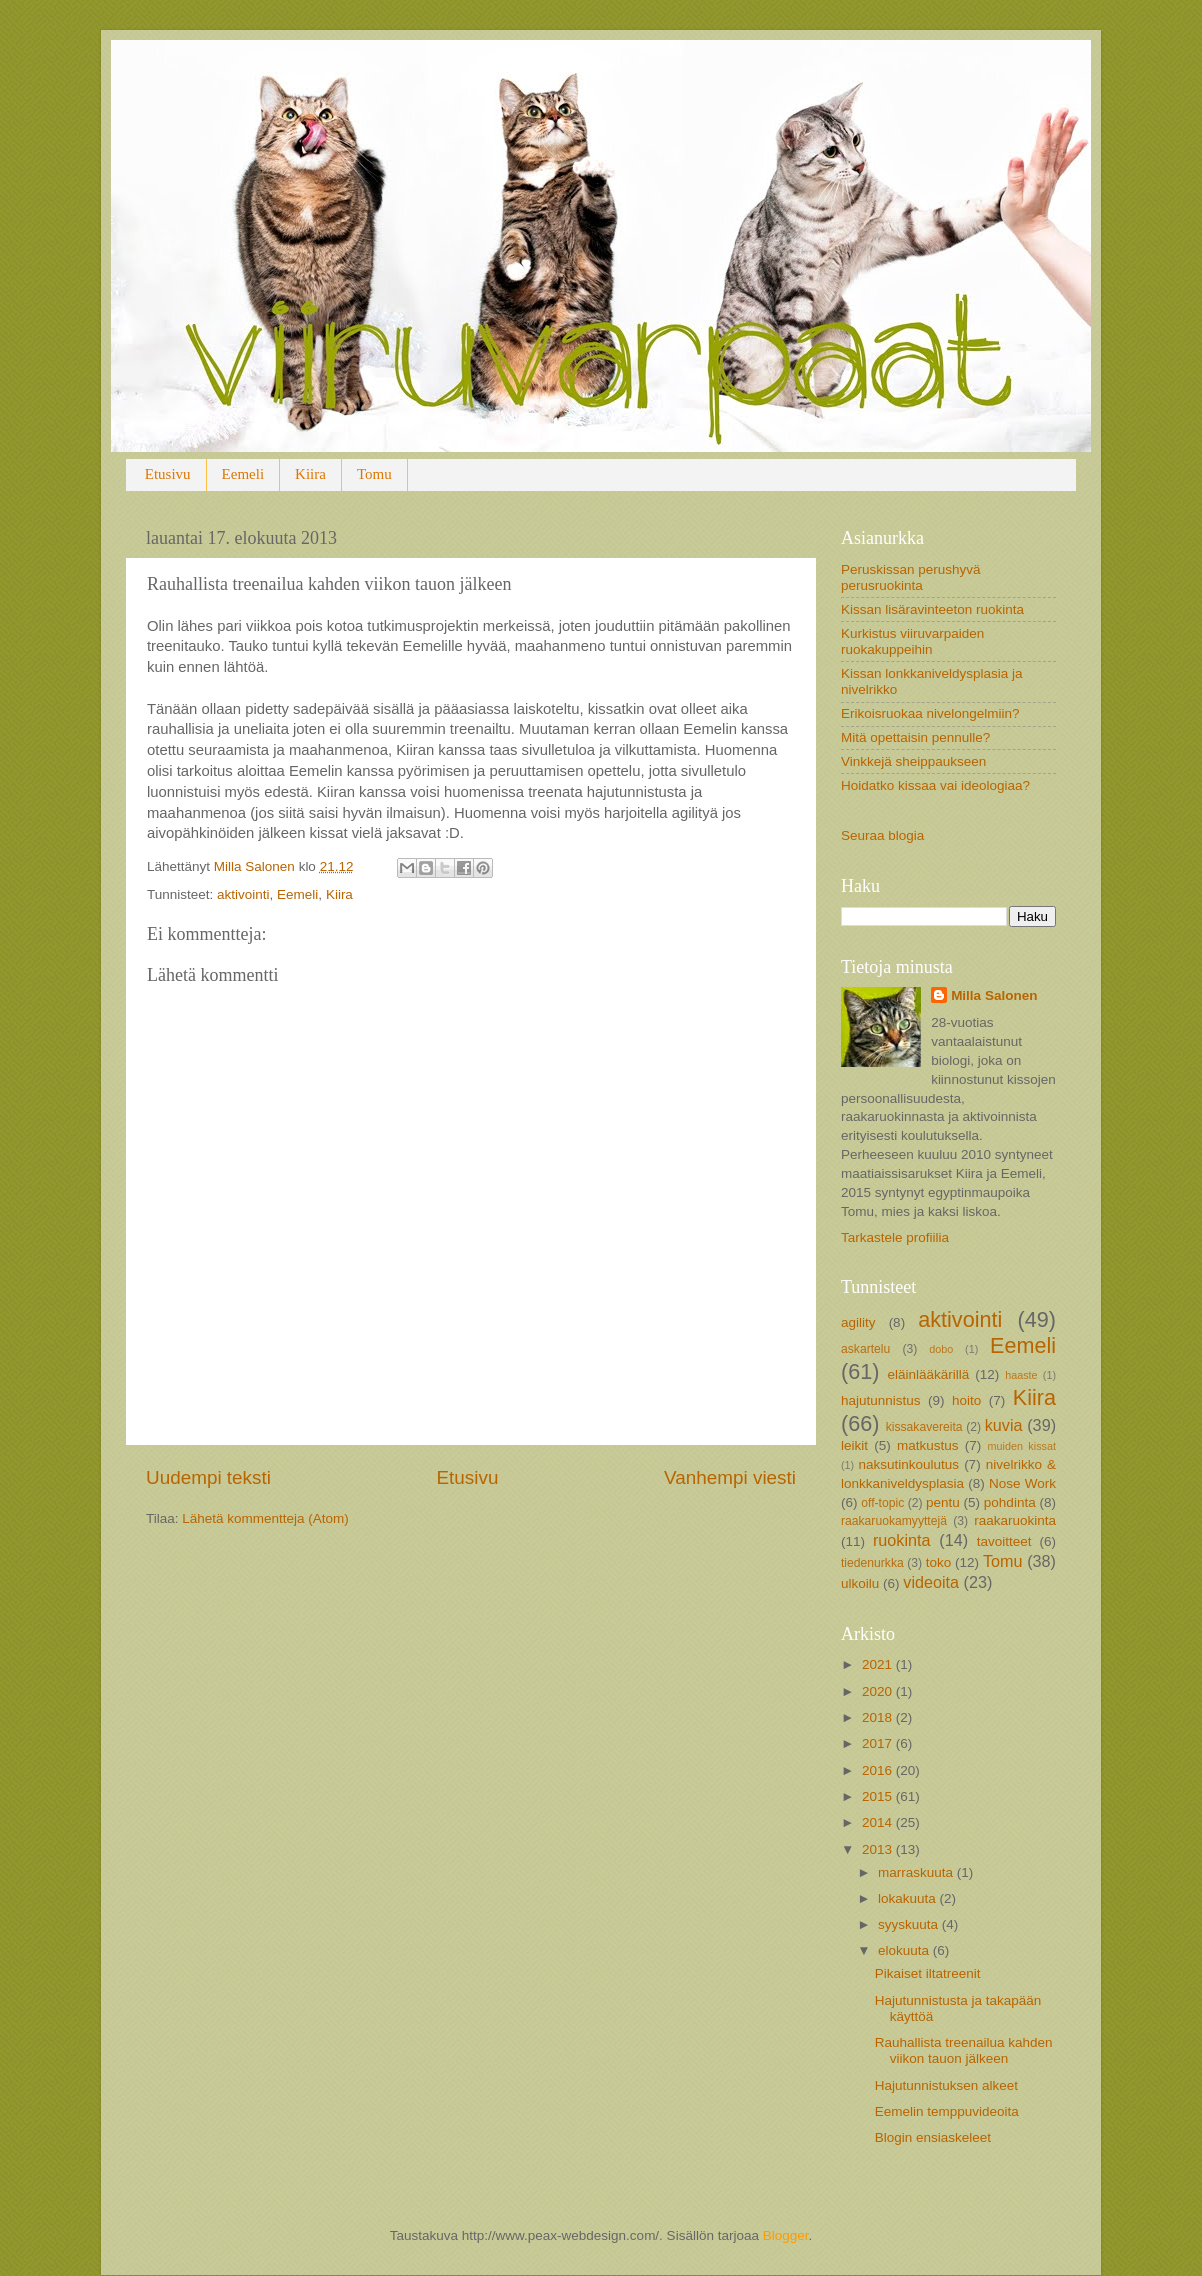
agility (858, 1322)
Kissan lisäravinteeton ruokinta (932, 609)
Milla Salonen (994, 995)
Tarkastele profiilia (895, 1237)
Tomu (374, 474)
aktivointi (243, 894)
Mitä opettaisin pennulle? (915, 737)
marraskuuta (917, 1872)
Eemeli (243, 474)
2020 (879, 1691)
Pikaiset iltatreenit (928, 1973)
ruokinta (902, 1540)
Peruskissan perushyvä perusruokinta (911, 577)
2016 (879, 1770)
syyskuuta (910, 1924)
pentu (943, 1502)
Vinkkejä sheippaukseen (913, 761)
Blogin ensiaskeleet (933, 2137)
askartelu (865, 1349)
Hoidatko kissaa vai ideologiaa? (935, 785)
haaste (1021, 1375)
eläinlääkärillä (929, 1374)
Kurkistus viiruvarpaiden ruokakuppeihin (912, 641)
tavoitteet (1004, 1541)
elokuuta (905, 1950)
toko (939, 1562)
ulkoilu (860, 1583)
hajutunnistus (881, 1400)
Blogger (786, 2235)
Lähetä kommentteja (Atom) (265, 1518)
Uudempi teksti (208, 1477)
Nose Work (1022, 1483)
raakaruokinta (1015, 1520)
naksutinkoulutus (909, 1464)
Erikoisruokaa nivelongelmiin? (930, 713)
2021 (879, 1664)
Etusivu (168, 474)
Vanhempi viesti (730, 1477)
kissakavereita (924, 1427)
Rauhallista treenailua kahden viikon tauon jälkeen (964, 2050)
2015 (879, 1796)
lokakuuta (909, 1898)
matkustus (928, 1445)
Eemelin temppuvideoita (947, 2111)
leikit (854, 1445)
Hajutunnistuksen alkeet (946, 2085)
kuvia (1004, 1425)
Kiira (310, 474)
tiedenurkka (872, 1563)
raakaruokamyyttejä (894, 1521)
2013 (879, 1849)
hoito (966, 1400)
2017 (879, 1743)
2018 (879, 1717)
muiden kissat (1021, 1446)
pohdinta (1010, 1502)
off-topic (882, 1503)
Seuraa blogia (882, 835)
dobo (941, 1349)
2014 (879, 1822)
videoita (931, 1582)
